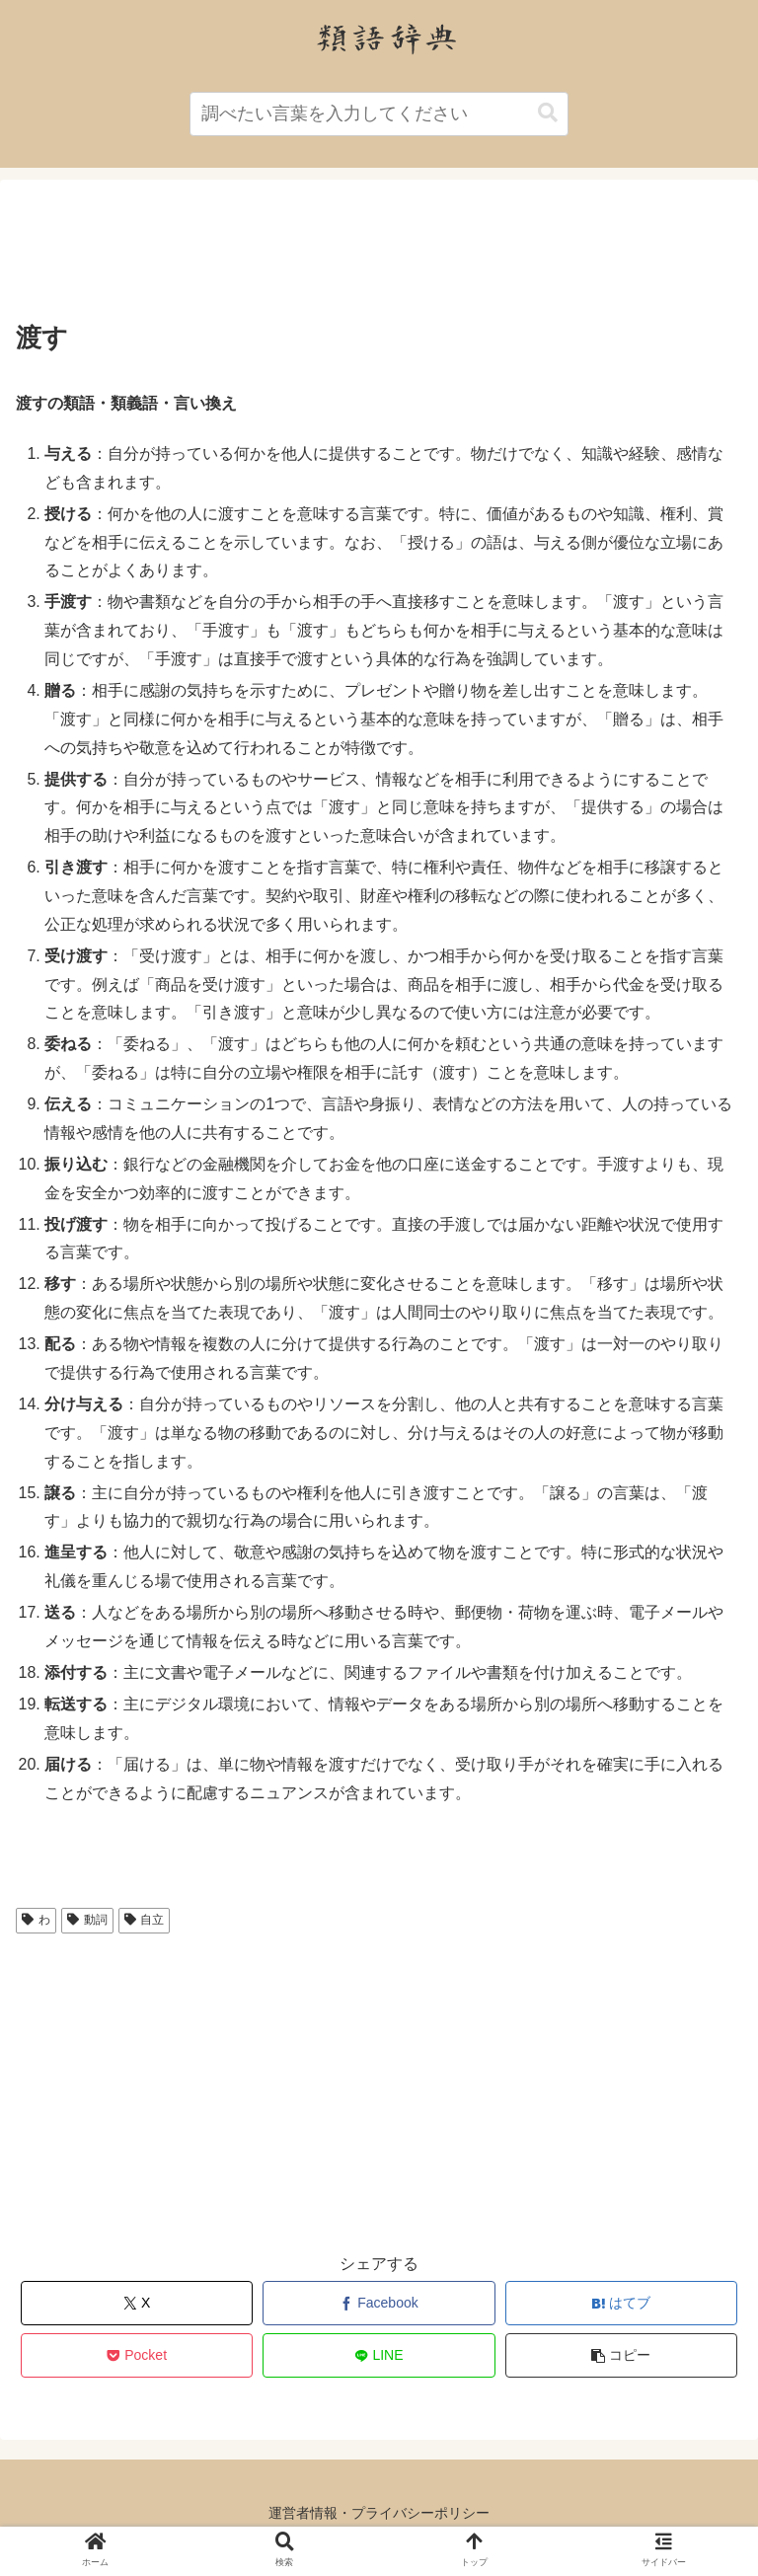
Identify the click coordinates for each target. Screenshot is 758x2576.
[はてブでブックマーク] (621, 2303)
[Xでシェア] (137, 2303)
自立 (144, 1920)
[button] (548, 113)
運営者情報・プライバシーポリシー (379, 2513)
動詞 (87, 1920)
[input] (379, 114)
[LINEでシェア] (379, 2355)
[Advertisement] (379, 255)
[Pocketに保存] (137, 2355)
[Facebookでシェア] (379, 2303)
